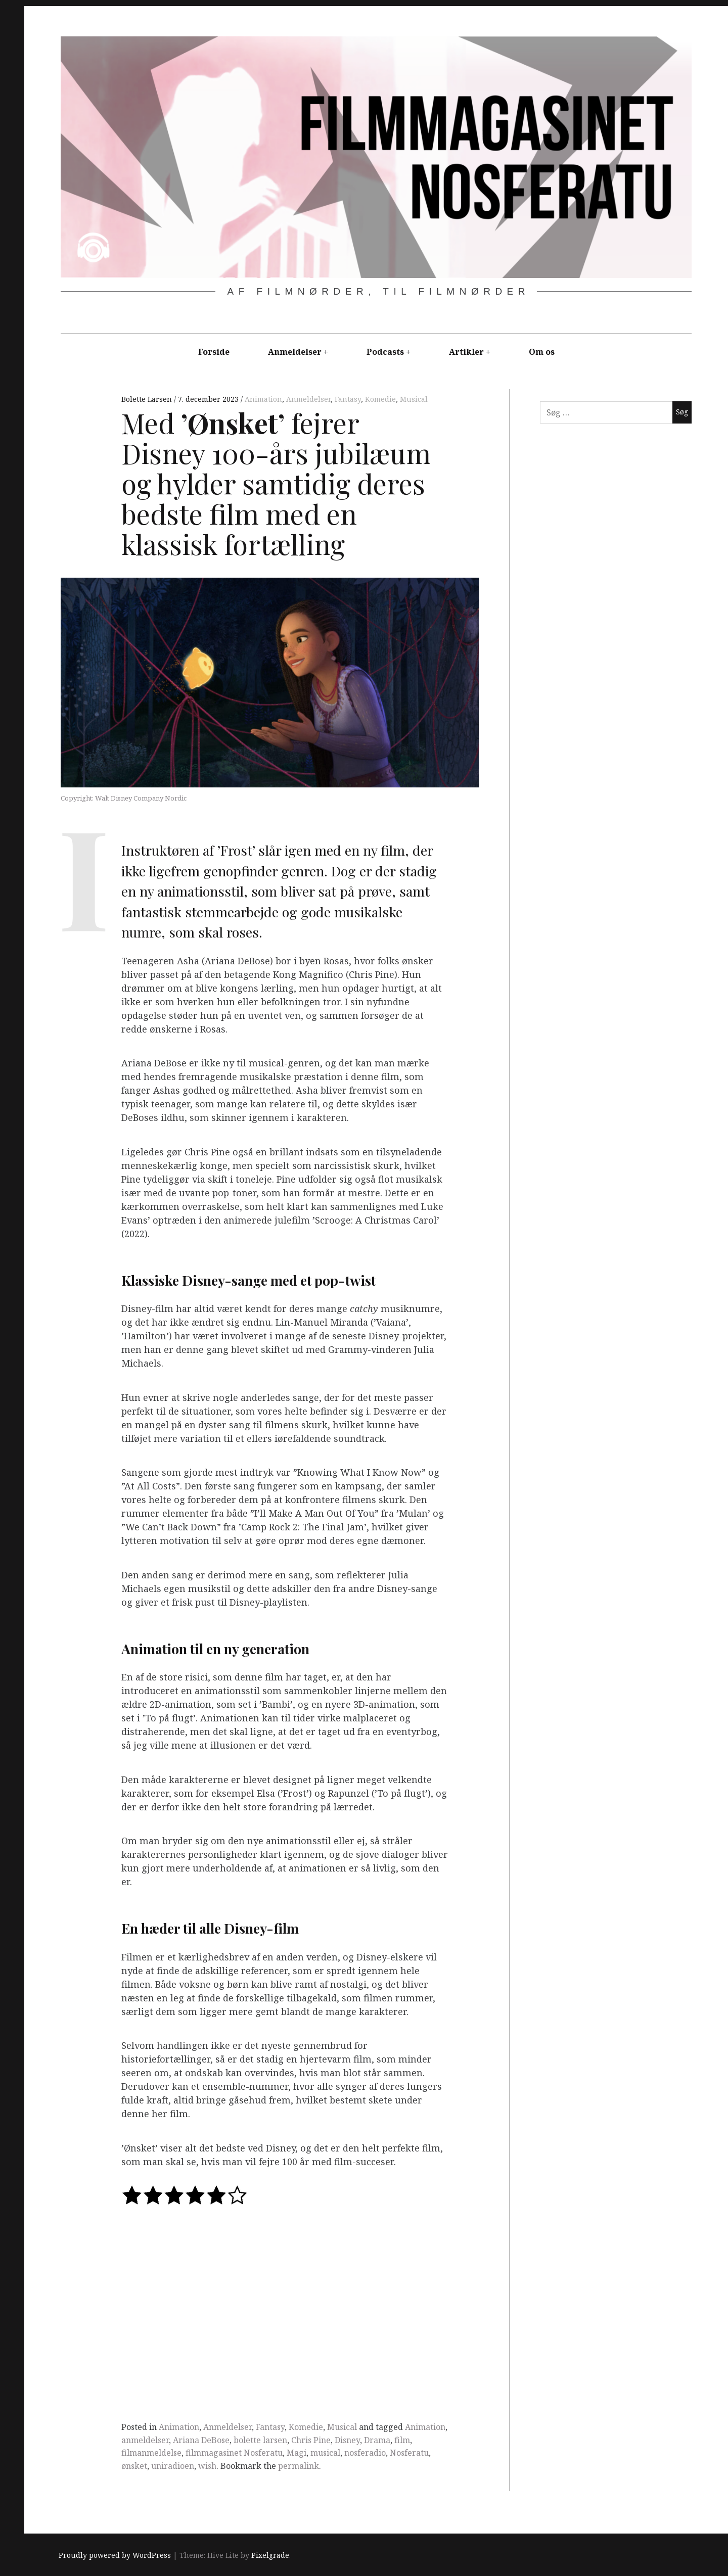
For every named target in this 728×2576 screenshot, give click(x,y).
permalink (298, 2465)
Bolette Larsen (147, 399)
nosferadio (365, 2452)
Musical (414, 399)
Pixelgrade (270, 2555)
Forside (214, 351)
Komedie (380, 399)
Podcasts (385, 351)
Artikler (466, 351)
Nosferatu (409, 2452)
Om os (542, 351)
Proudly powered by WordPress (115, 2555)
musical (325, 2452)
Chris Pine (311, 2440)
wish (207, 2465)
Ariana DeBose (201, 2440)
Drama (377, 2440)
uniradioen (172, 2465)
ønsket (134, 2465)
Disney (347, 2440)
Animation (263, 399)
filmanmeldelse (151, 2452)
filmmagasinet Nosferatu (234, 2452)
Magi (296, 2452)
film (402, 2440)
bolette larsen (260, 2440)
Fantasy (348, 399)
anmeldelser (145, 2440)
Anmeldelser (295, 351)
